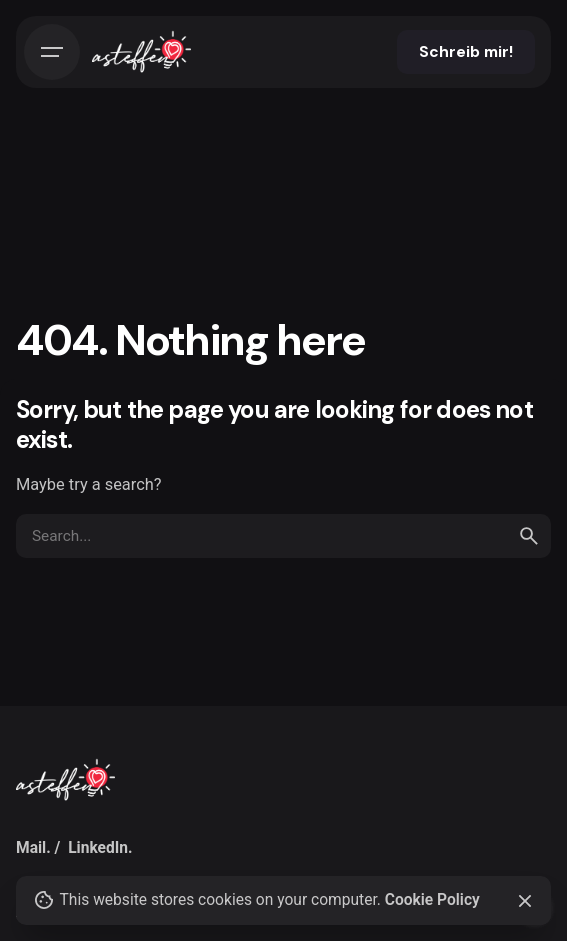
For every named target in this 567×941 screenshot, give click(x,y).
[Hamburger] (52, 52)
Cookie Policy (432, 900)
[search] (529, 536)
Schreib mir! (466, 52)
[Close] (525, 901)
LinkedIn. (100, 848)
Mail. (33, 848)
